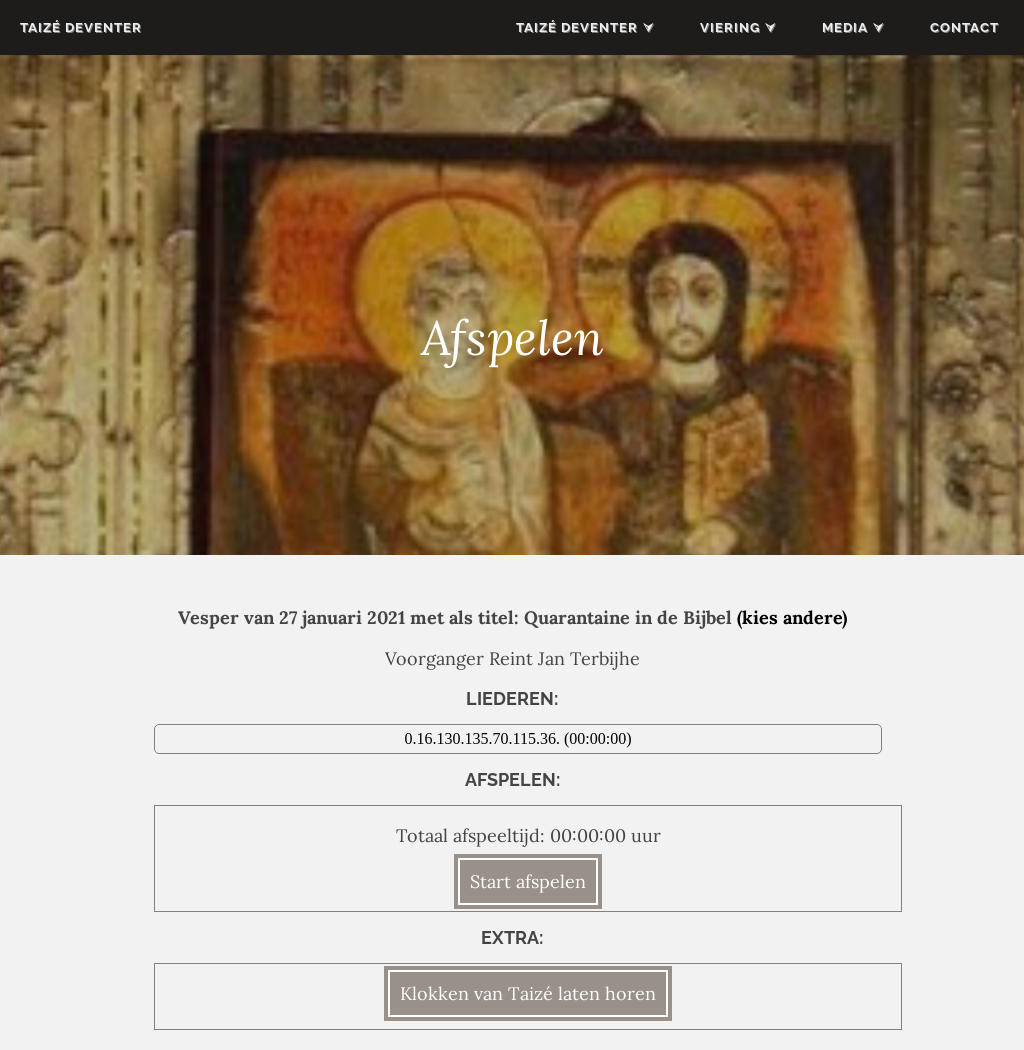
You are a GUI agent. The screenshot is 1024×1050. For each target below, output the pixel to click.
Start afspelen (528, 881)
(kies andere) (792, 617)
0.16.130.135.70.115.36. (484, 738)
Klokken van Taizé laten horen (528, 993)
